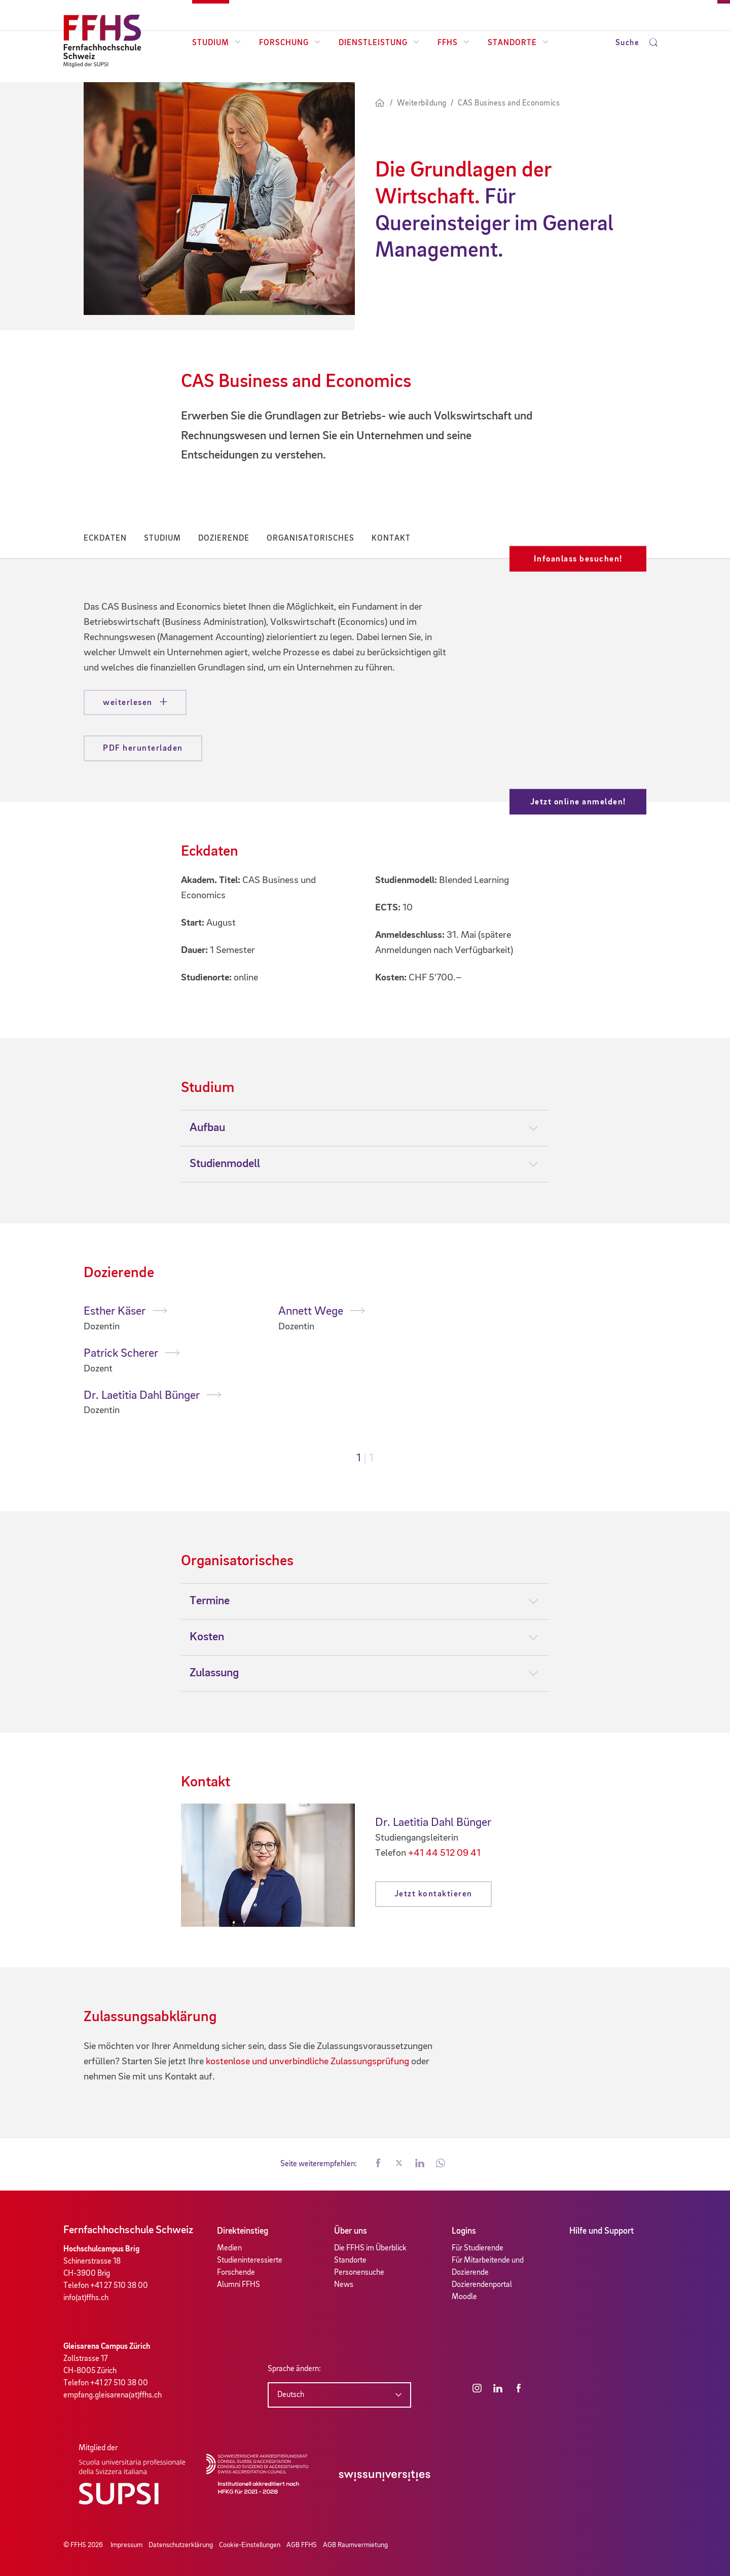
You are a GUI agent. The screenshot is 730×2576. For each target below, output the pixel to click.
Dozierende (223, 539)
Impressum (126, 2545)
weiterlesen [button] (129, 702)
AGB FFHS (301, 2545)
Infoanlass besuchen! (578, 558)
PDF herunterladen (143, 748)
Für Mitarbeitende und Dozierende (488, 2266)
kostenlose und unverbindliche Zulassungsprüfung (307, 2062)
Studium (216, 43)
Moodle (464, 2297)
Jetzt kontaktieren (433, 1894)
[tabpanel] (171, 1361)
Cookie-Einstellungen (249, 2545)
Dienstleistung (379, 43)
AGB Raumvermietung (355, 2545)
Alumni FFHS (238, 2285)
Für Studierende (477, 2248)
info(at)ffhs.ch (85, 2298)
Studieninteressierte (249, 2260)
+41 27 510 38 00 (119, 2286)
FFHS (453, 43)
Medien (229, 2248)
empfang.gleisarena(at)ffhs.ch (112, 2395)
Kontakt (391, 539)
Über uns (350, 2231)
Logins (464, 2231)
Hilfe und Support (601, 2231)
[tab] (365, 1128)
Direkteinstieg (242, 2231)
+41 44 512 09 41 (444, 1853)
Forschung (289, 43)
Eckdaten (105, 539)
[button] (378, 2164)
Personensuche (359, 2273)
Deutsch (290, 2395)
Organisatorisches (310, 539)
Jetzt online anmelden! (578, 801)
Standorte (518, 43)
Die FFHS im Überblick (370, 2248)
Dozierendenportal (482, 2285)
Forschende (236, 2273)
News (343, 2285)
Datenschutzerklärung (181, 2545)
